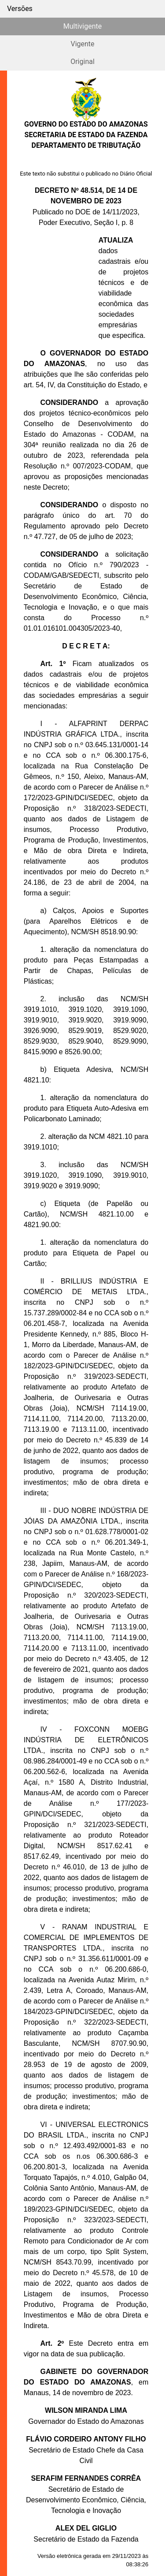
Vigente (82, 44)
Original (82, 61)
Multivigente (82, 26)
